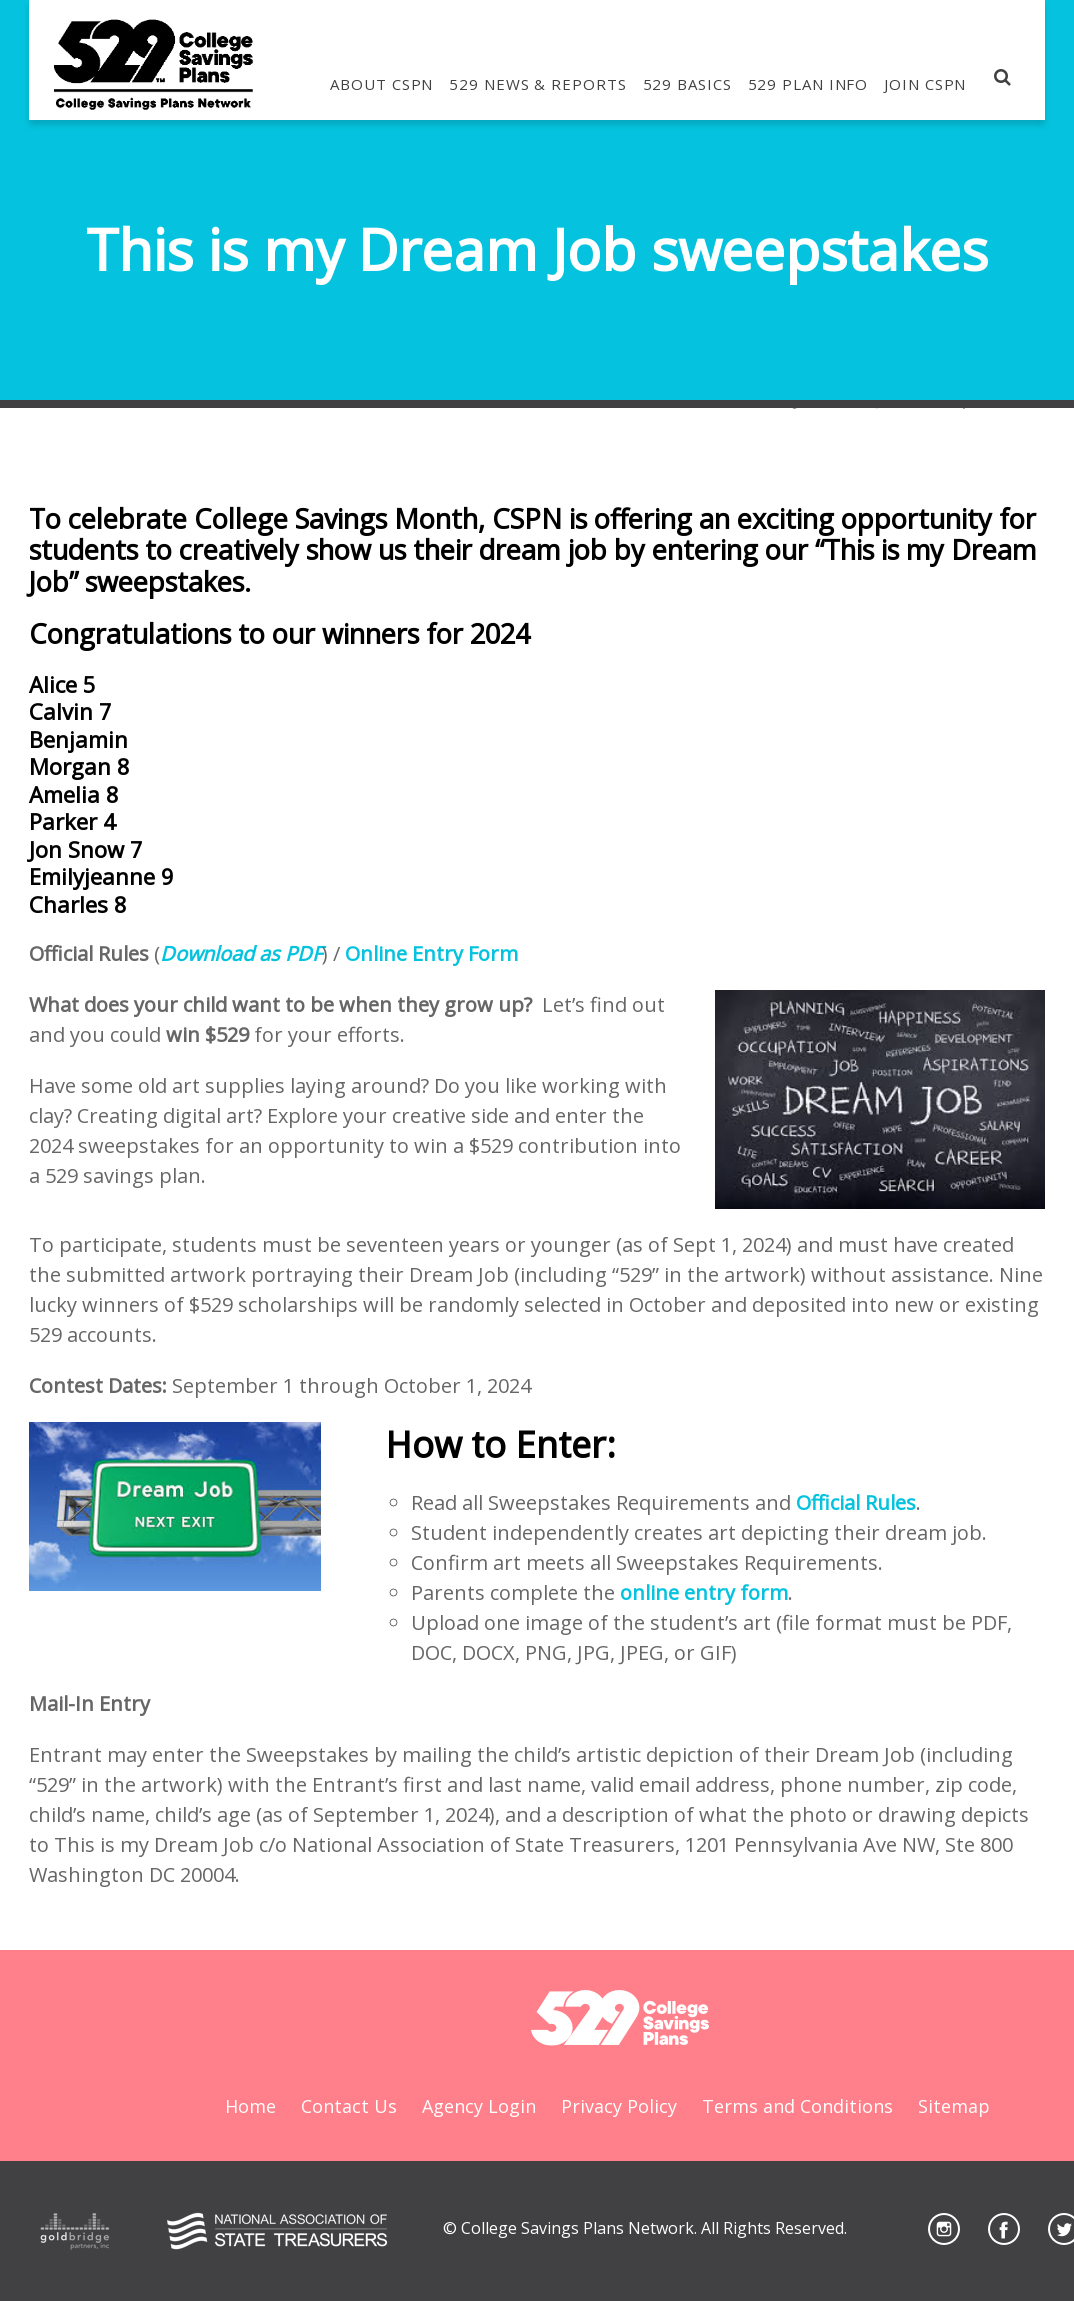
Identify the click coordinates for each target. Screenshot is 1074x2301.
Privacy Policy (619, 2106)
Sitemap (954, 2106)
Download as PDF (241, 953)
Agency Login (479, 2106)
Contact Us (349, 2106)
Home (250, 2106)
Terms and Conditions (797, 2106)
